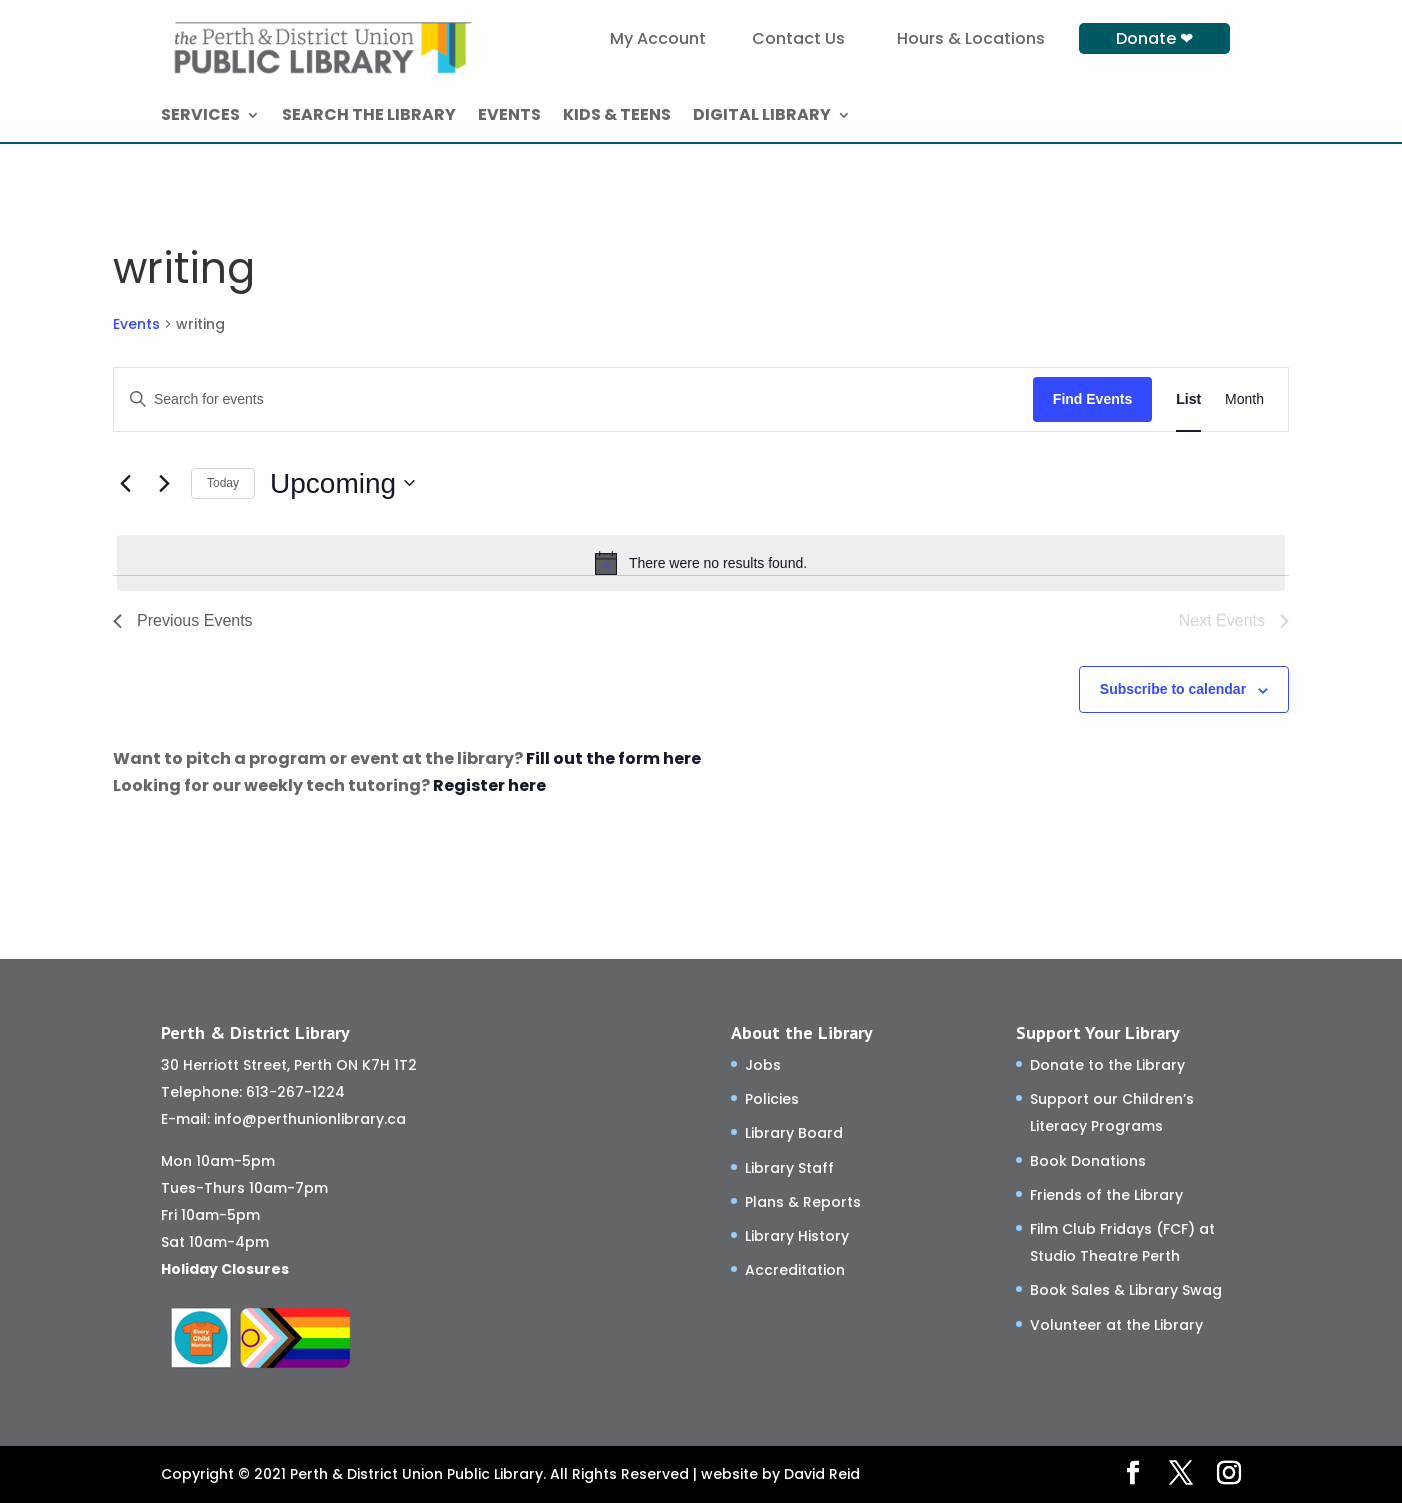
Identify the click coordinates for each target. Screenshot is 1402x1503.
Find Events (1092, 399)
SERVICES (200, 117)
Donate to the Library (1107, 1065)
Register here (489, 785)
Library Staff (789, 1168)
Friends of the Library (1106, 1195)
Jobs (763, 1065)
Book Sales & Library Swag (1126, 1290)
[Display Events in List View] (1188, 399)
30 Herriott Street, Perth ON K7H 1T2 (289, 1065)
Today (223, 483)
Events (136, 324)
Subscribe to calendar (1173, 689)
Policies (772, 1099)
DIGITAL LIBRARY (762, 117)
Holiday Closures (225, 1269)
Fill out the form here (613, 758)
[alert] (701, 563)
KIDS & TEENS (617, 117)
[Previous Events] (125, 483)
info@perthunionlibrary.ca (310, 1119)
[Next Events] (164, 483)
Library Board (794, 1133)
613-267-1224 (295, 1092)
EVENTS (509, 117)
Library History (797, 1236)
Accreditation (795, 1270)
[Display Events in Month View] (1244, 399)
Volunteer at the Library (1116, 1325)
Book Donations (1088, 1161)
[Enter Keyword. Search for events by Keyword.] (573, 399)
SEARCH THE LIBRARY (369, 117)
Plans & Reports (803, 1202)
